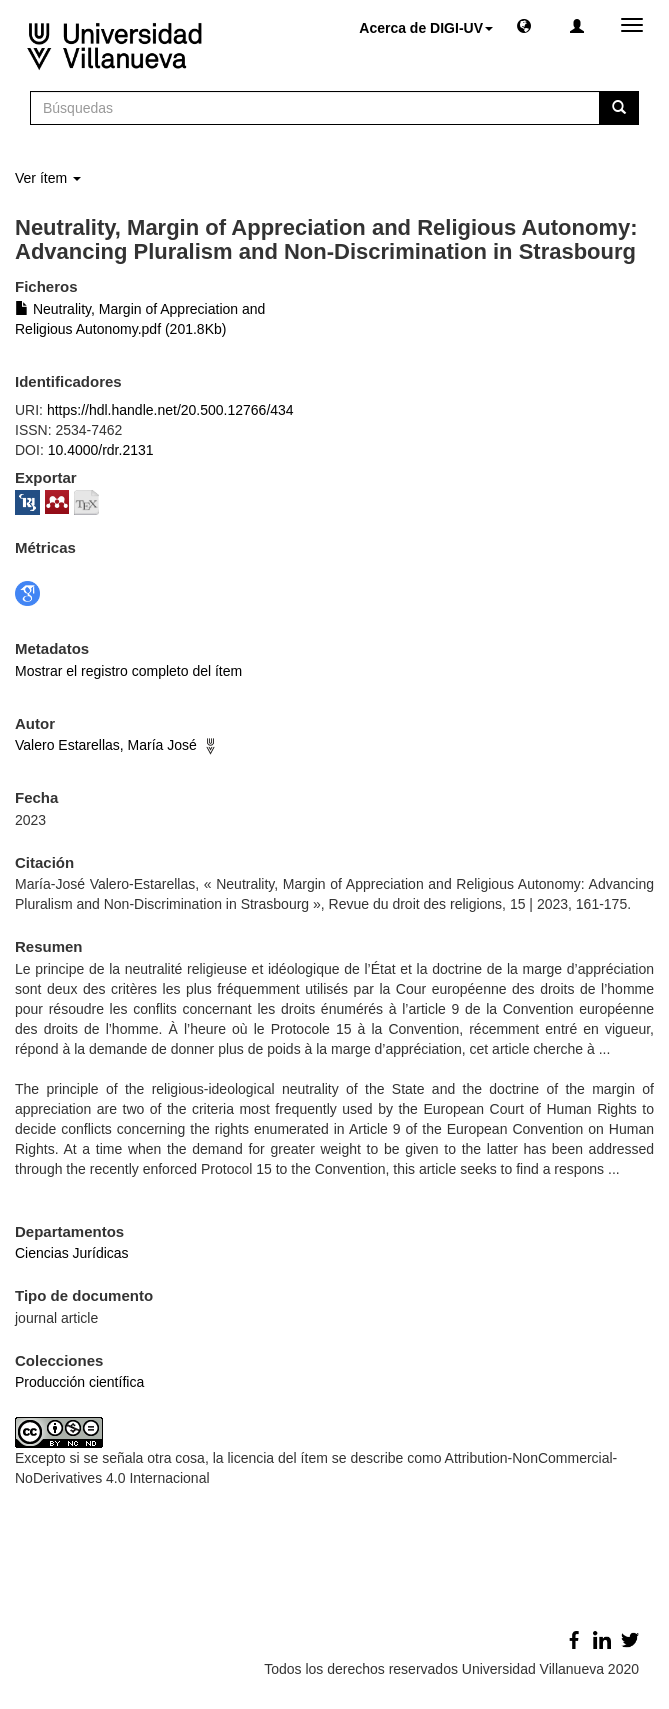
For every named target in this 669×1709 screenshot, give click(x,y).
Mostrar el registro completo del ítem (128, 671)
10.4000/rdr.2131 (101, 450)
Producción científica (79, 1382)
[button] (524, 25)
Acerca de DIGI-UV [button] (426, 28)
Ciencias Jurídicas (72, 1253)
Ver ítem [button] (48, 178)
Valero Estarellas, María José (106, 745)
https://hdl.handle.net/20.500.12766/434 (170, 410)
